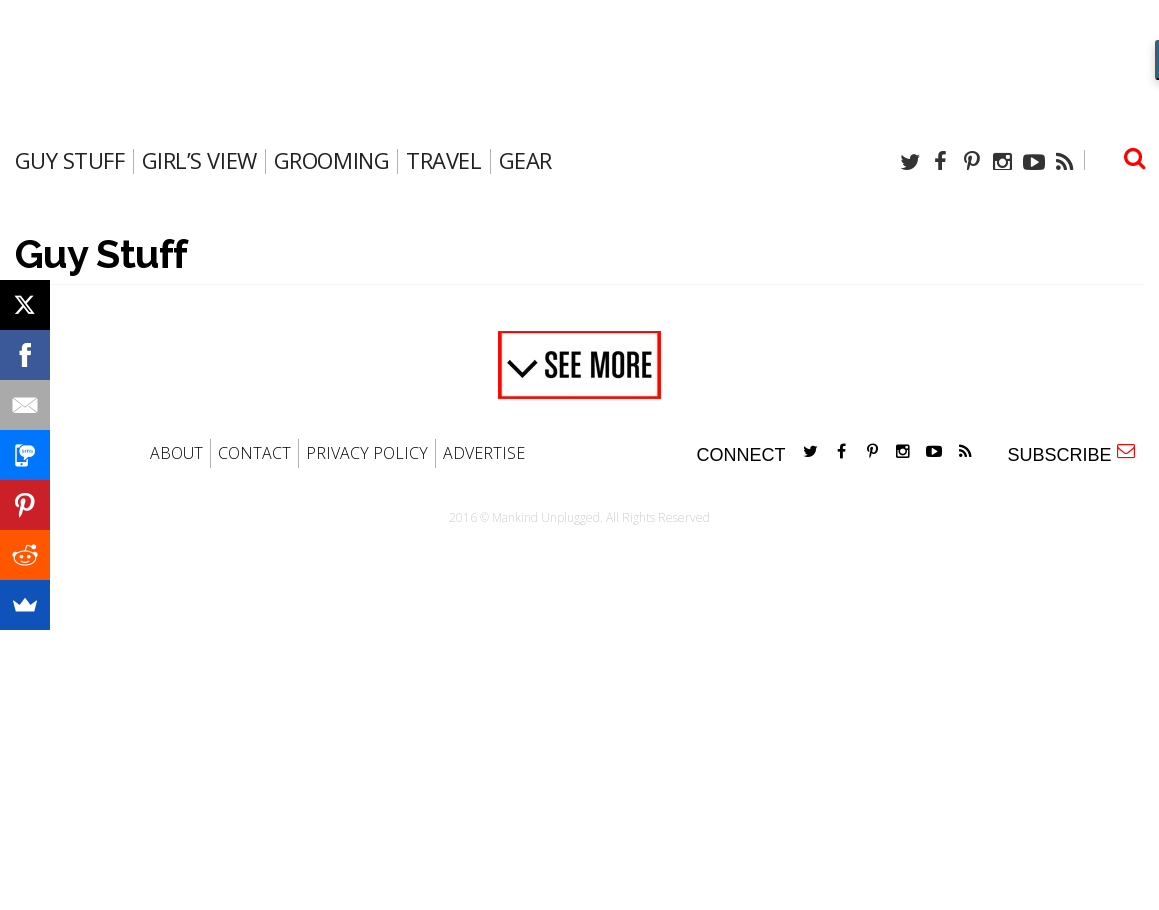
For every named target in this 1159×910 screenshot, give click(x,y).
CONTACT (254, 453)
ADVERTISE (484, 453)
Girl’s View (199, 160)
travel (443, 160)
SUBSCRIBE (1070, 453)
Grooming (331, 160)
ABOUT (176, 453)
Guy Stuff (70, 160)
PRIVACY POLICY (367, 453)
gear (525, 160)
